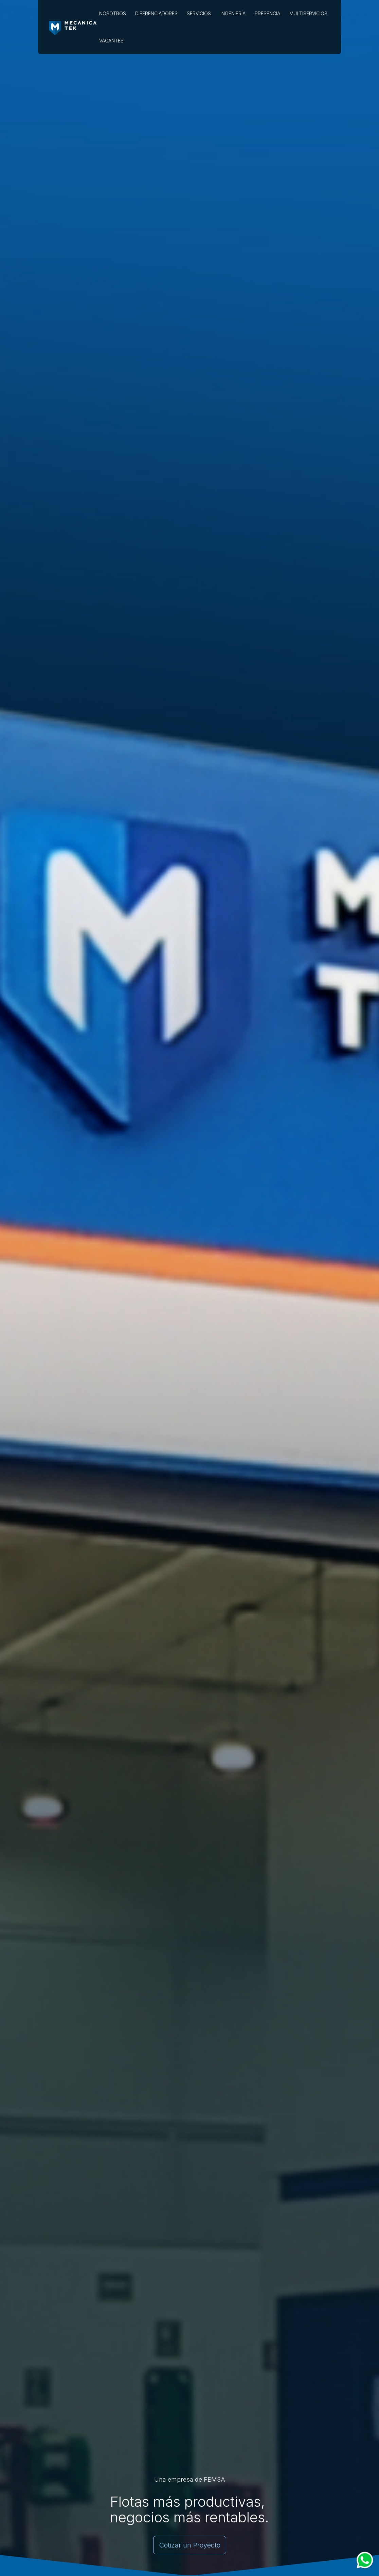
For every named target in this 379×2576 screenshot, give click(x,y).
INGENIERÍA (233, 13)
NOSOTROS (112, 13)
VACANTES (111, 40)
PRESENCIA (267, 13)
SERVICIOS (199, 13)
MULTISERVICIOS (308, 13)
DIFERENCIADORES (156, 13)
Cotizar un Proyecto (189, 2545)
